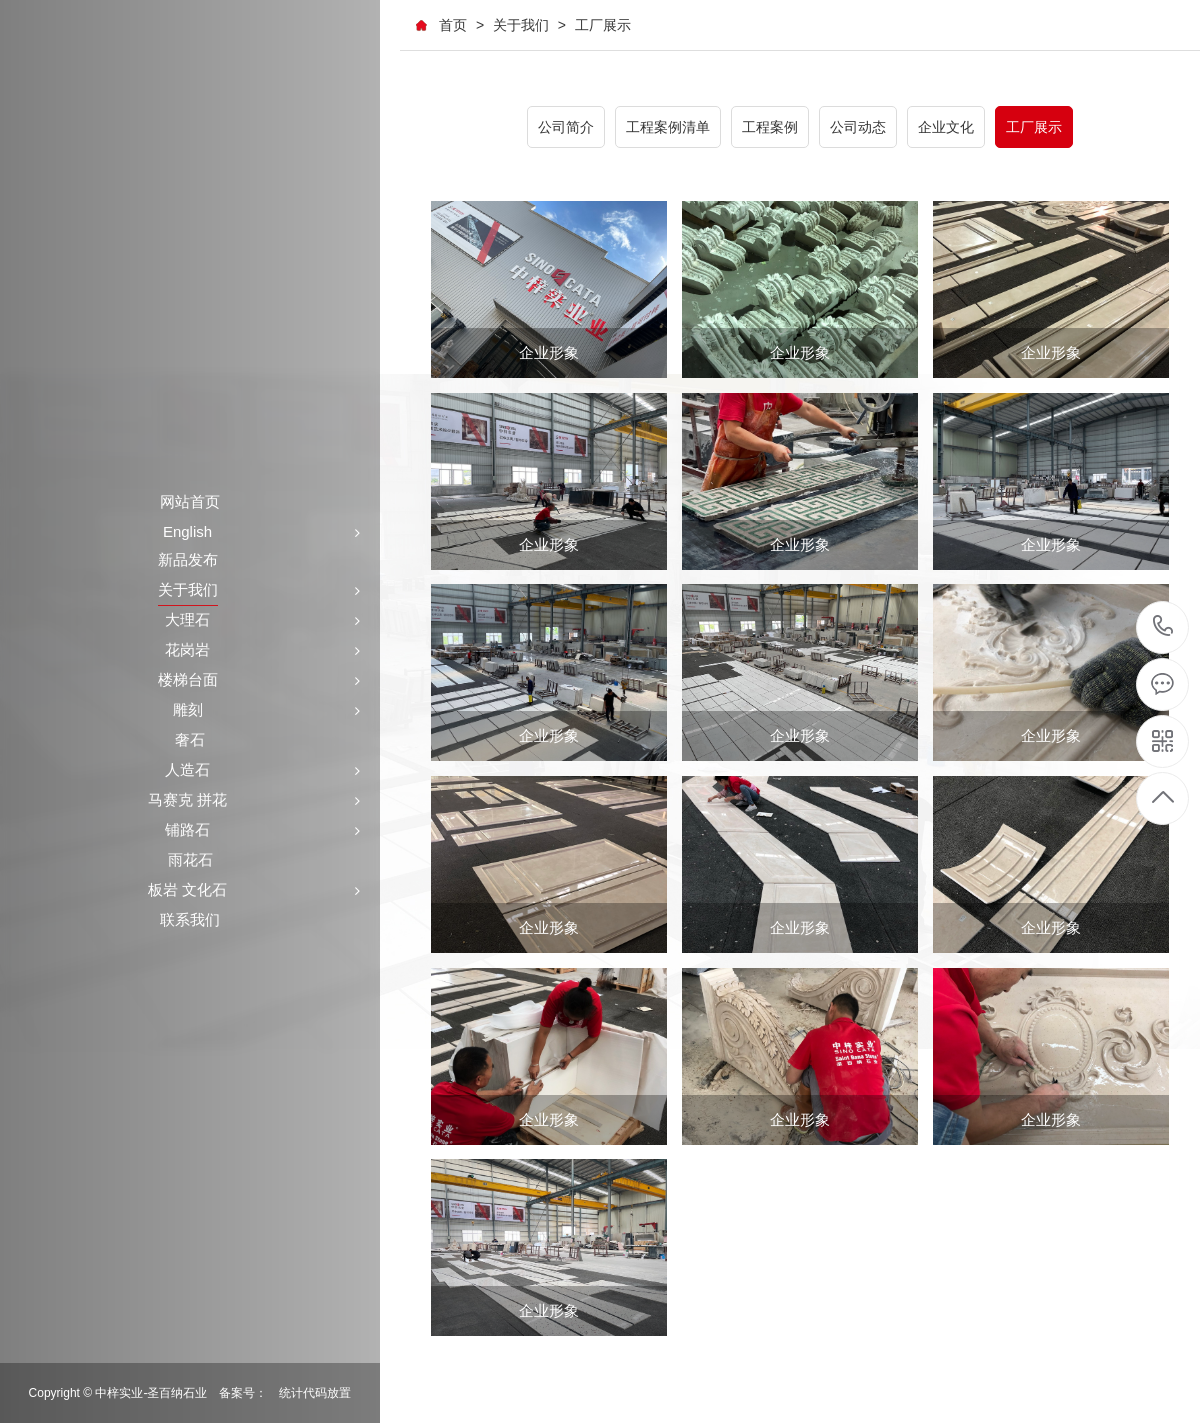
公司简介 (566, 127)
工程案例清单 (668, 127)
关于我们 (521, 25)
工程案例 (770, 127)
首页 (453, 25)
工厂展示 (603, 25)
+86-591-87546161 (1163, 627)
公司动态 (858, 127)
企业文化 (946, 127)
